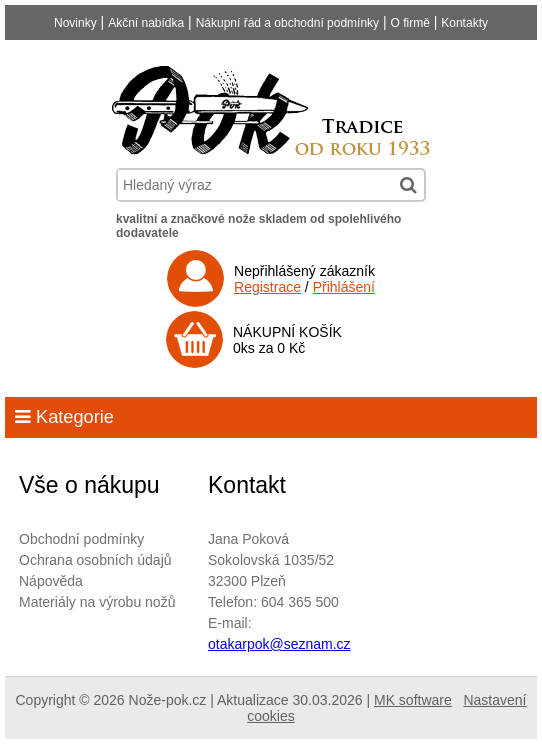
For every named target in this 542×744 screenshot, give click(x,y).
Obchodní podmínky (81, 539)
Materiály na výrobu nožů (97, 602)
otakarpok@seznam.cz (279, 644)
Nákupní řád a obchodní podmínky (287, 23)
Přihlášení (344, 287)
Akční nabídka (146, 23)
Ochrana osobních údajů (95, 560)
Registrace (267, 287)
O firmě (410, 23)
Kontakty (464, 23)
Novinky (75, 23)
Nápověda (51, 581)
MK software (413, 700)
